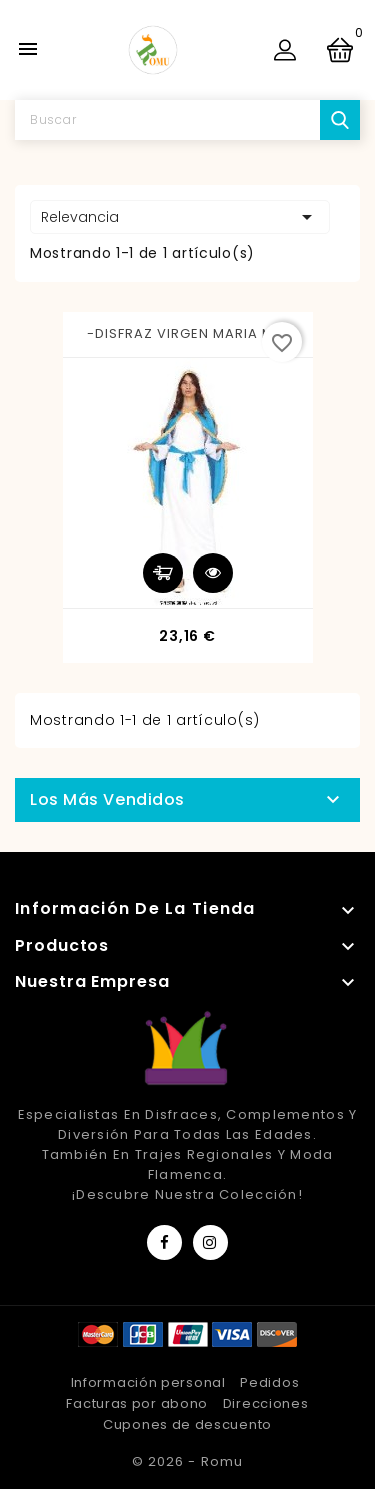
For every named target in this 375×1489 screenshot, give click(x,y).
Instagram (210, 1242)
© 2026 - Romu (187, 1461)
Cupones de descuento (187, 1424)
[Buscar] (187, 120)
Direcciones (266, 1403)
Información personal (148, 1382)
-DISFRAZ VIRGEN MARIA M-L (188, 333)
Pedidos (269, 1382)
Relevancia (180, 217)
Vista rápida (213, 573)
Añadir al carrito (163, 573)
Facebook (164, 1242)
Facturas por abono (137, 1403)
